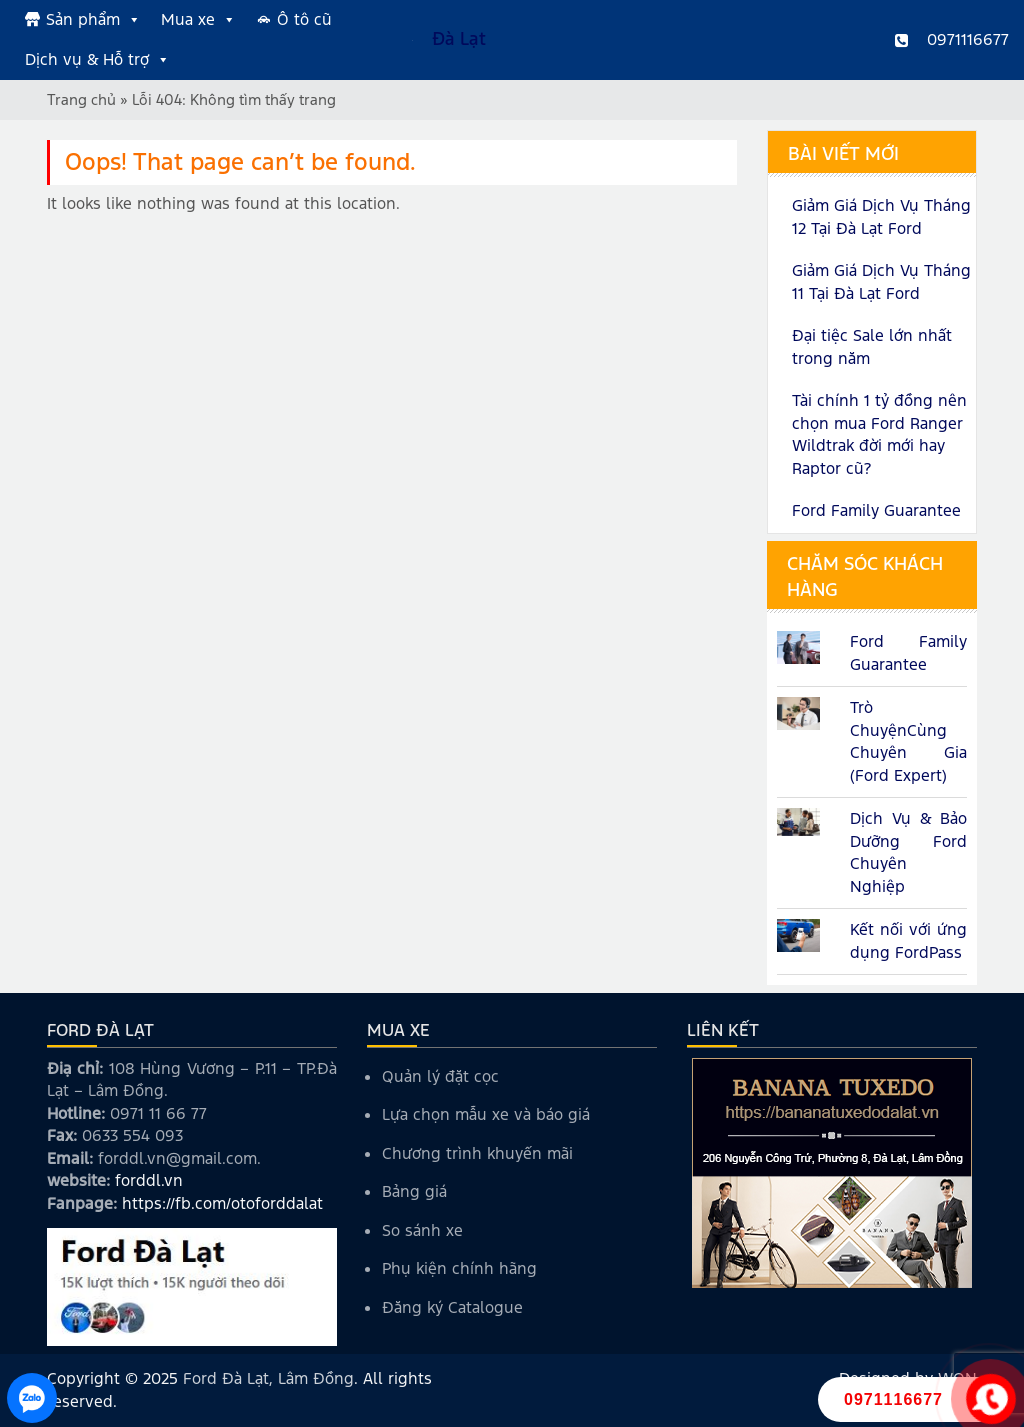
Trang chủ (81, 99)
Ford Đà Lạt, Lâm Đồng (268, 1378)
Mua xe (198, 20)
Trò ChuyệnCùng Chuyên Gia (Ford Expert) (908, 741)
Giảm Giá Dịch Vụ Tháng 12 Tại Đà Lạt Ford (881, 217)
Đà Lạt (459, 39)
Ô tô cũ (304, 19)
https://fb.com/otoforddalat (222, 1203)
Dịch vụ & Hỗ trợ (97, 60)
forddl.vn (149, 1180)
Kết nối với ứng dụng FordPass (908, 941)
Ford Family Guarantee (876, 510)
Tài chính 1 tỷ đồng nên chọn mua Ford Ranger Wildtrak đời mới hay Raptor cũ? (879, 434)
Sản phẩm (93, 20)
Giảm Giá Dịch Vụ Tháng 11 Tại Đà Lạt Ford (881, 282)
